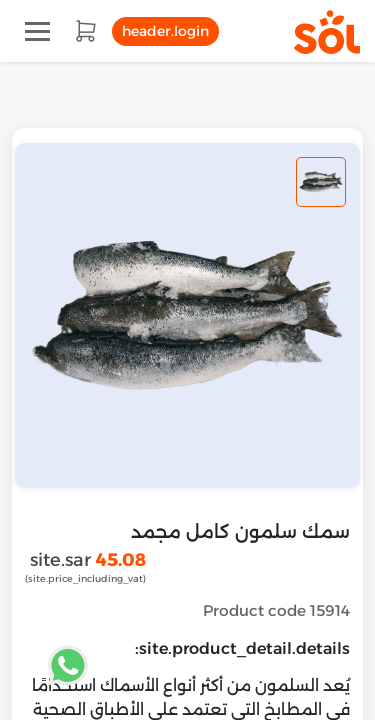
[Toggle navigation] (37, 31)
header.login (165, 31)
